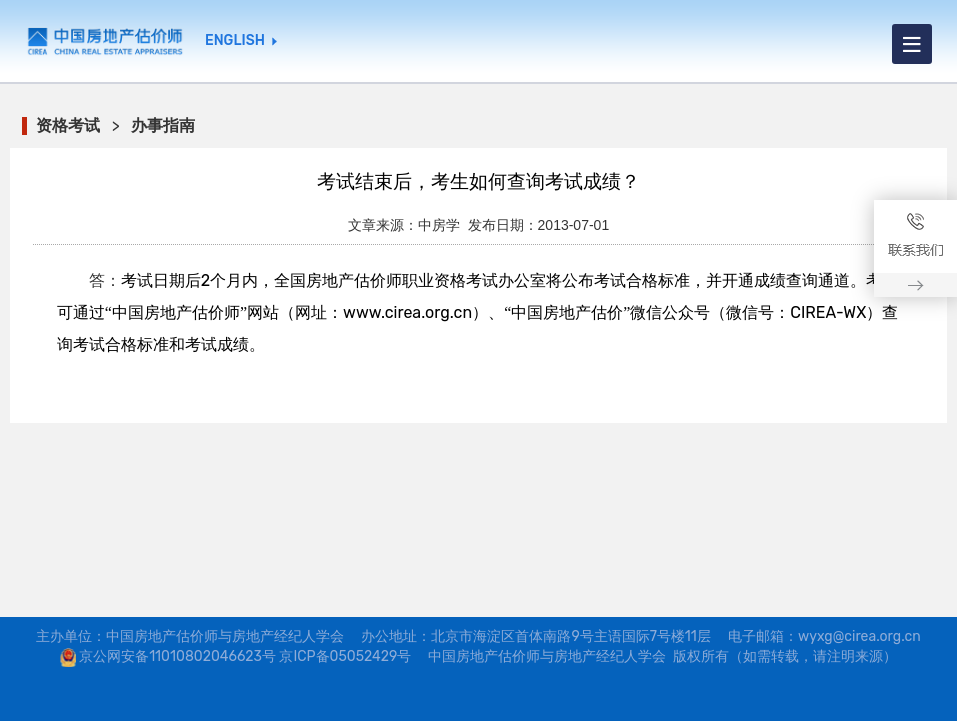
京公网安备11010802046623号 (177, 656)
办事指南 (163, 125)
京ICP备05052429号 (345, 656)
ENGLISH (235, 41)
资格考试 (68, 125)
